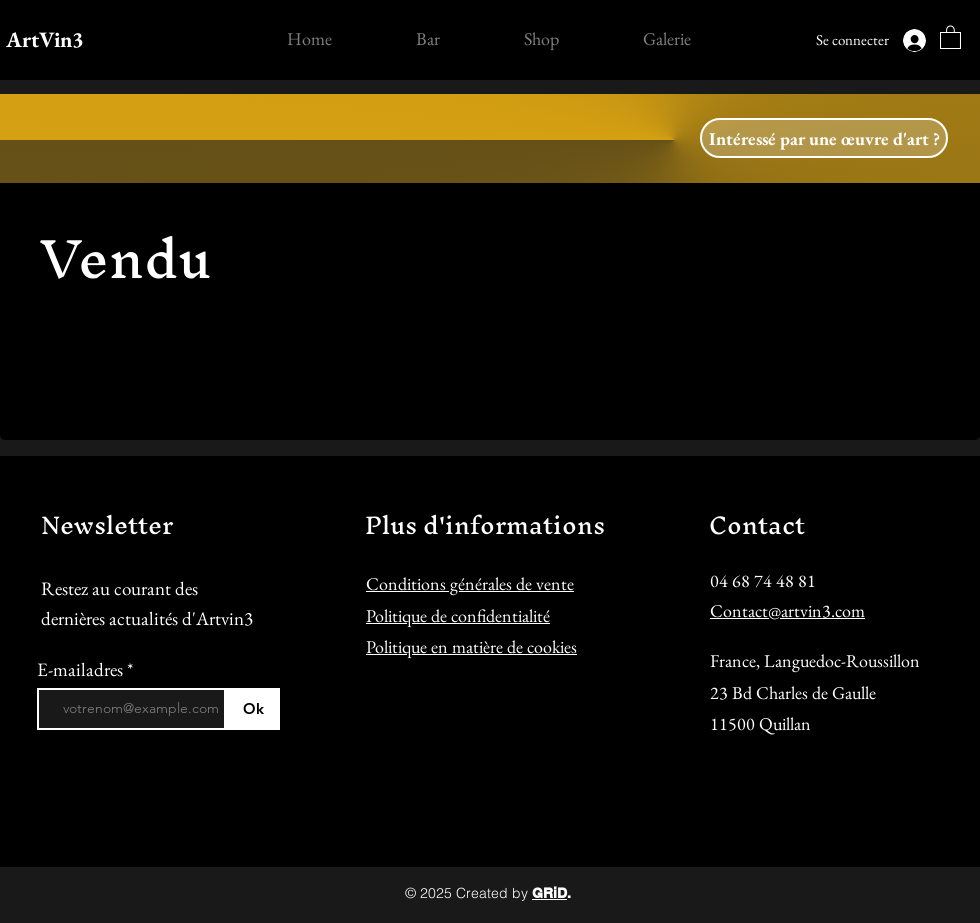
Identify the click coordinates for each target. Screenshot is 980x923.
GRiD (549, 893)
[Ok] (253, 709)
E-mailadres (82, 669)
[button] (950, 36)
